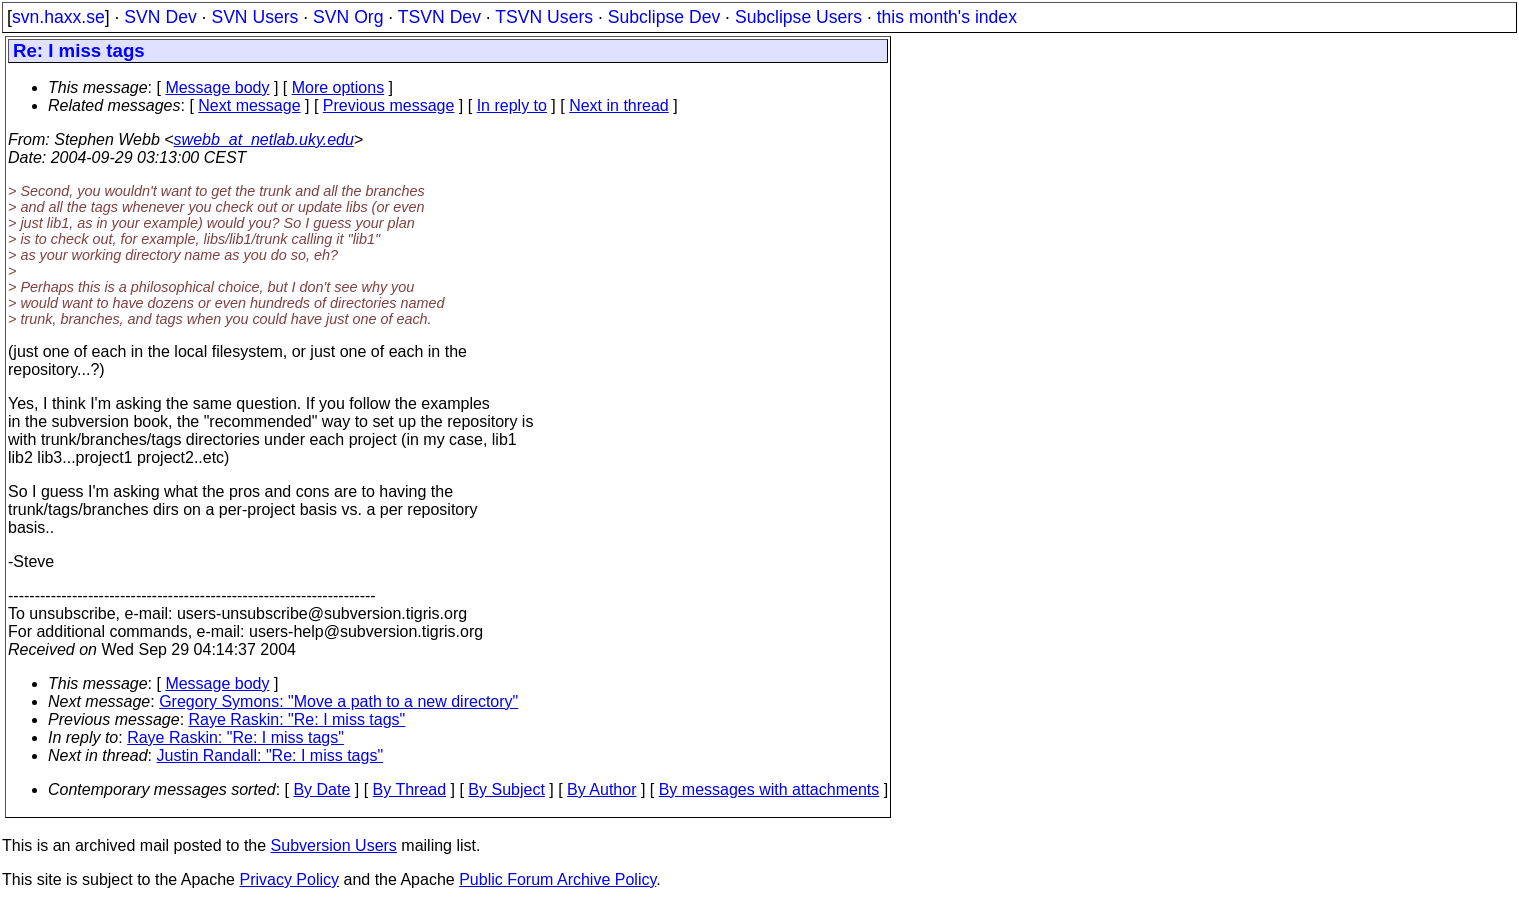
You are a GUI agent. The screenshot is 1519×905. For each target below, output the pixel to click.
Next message (249, 105)
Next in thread (619, 105)
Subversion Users (334, 845)
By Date (321, 789)
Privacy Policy (289, 879)
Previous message (389, 105)
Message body (217, 87)
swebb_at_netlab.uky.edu (264, 139)
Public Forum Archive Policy (557, 879)
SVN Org (348, 17)
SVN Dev (160, 17)
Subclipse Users (798, 17)
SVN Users (254, 17)
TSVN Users (544, 17)
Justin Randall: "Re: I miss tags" (270, 755)
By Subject (506, 789)
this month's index (947, 17)
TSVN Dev (439, 17)
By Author (601, 789)
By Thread (410, 789)
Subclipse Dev (664, 17)
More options (338, 87)
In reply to (512, 105)
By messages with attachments (769, 789)
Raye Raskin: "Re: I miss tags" (297, 719)
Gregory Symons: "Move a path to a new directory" (338, 701)
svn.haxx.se (58, 17)
